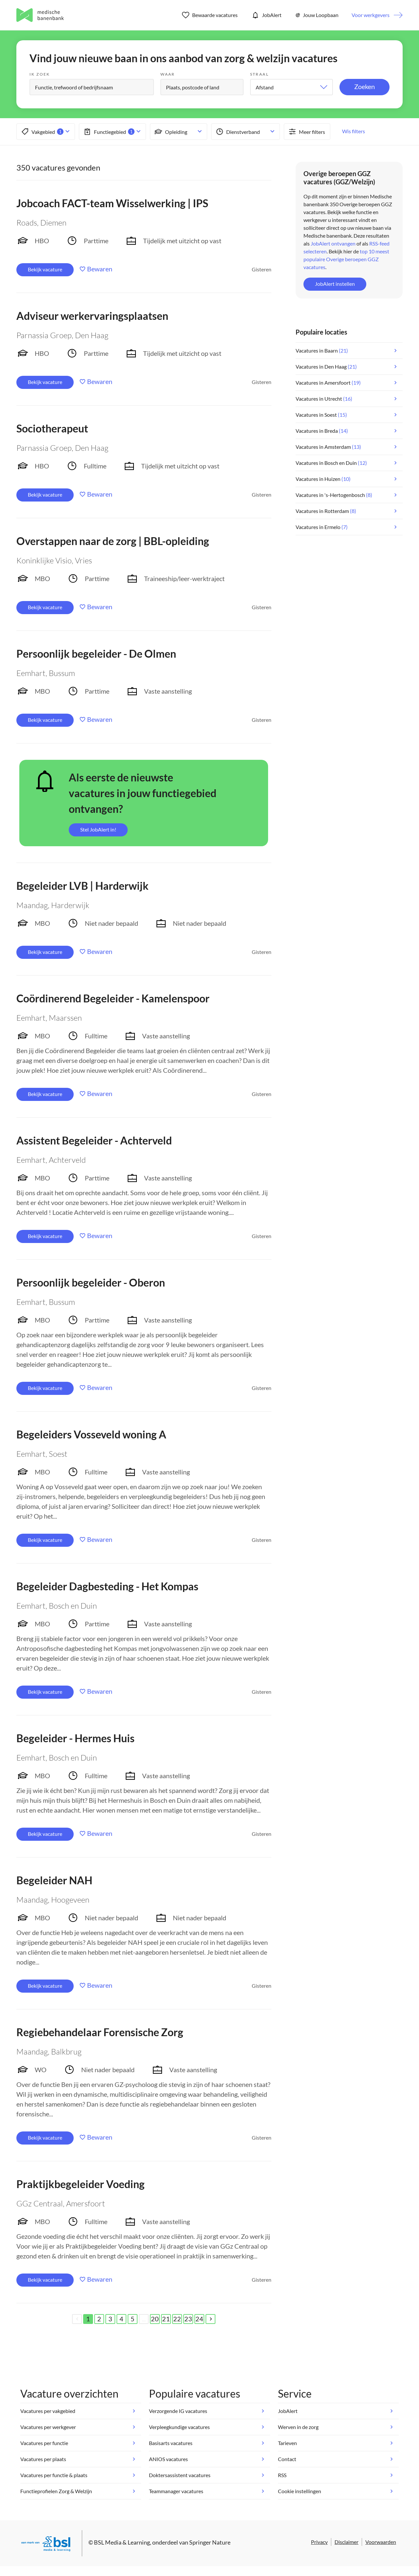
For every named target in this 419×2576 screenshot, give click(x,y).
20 (155, 2319)
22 (177, 2319)
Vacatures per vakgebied (47, 2411)
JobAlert (266, 15)
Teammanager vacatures (176, 2491)
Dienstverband (237, 132)
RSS (282, 2475)
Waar (167, 74)
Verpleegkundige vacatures (179, 2427)
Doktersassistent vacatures (179, 2475)
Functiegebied (108, 132)
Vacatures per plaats (43, 2459)
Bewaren (99, 269)
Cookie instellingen (299, 2491)
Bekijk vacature (45, 269)
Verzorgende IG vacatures (178, 2411)
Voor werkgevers (371, 15)
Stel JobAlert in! (98, 829)
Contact (287, 2459)
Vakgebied (42, 132)
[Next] (210, 2319)
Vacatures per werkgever (48, 2427)
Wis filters (353, 131)
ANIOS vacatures (168, 2459)
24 (199, 2319)
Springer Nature (209, 2542)
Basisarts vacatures (170, 2443)
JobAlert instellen (335, 284)
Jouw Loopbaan (316, 15)
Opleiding (170, 132)
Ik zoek (39, 74)
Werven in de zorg (298, 2427)
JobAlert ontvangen (333, 243)
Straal (259, 74)
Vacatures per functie (44, 2443)
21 (166, 2319)
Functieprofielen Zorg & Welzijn (56, 2491)
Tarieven (287, 2443)
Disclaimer (346, 2542)
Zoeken (364, 86)
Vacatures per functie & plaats (53, 2475)
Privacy (319, 2542)
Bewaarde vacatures (210, 15)
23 (188, 2319)
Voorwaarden (380, 2542)
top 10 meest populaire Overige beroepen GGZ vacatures (346, 259)
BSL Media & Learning (122, 2542)
